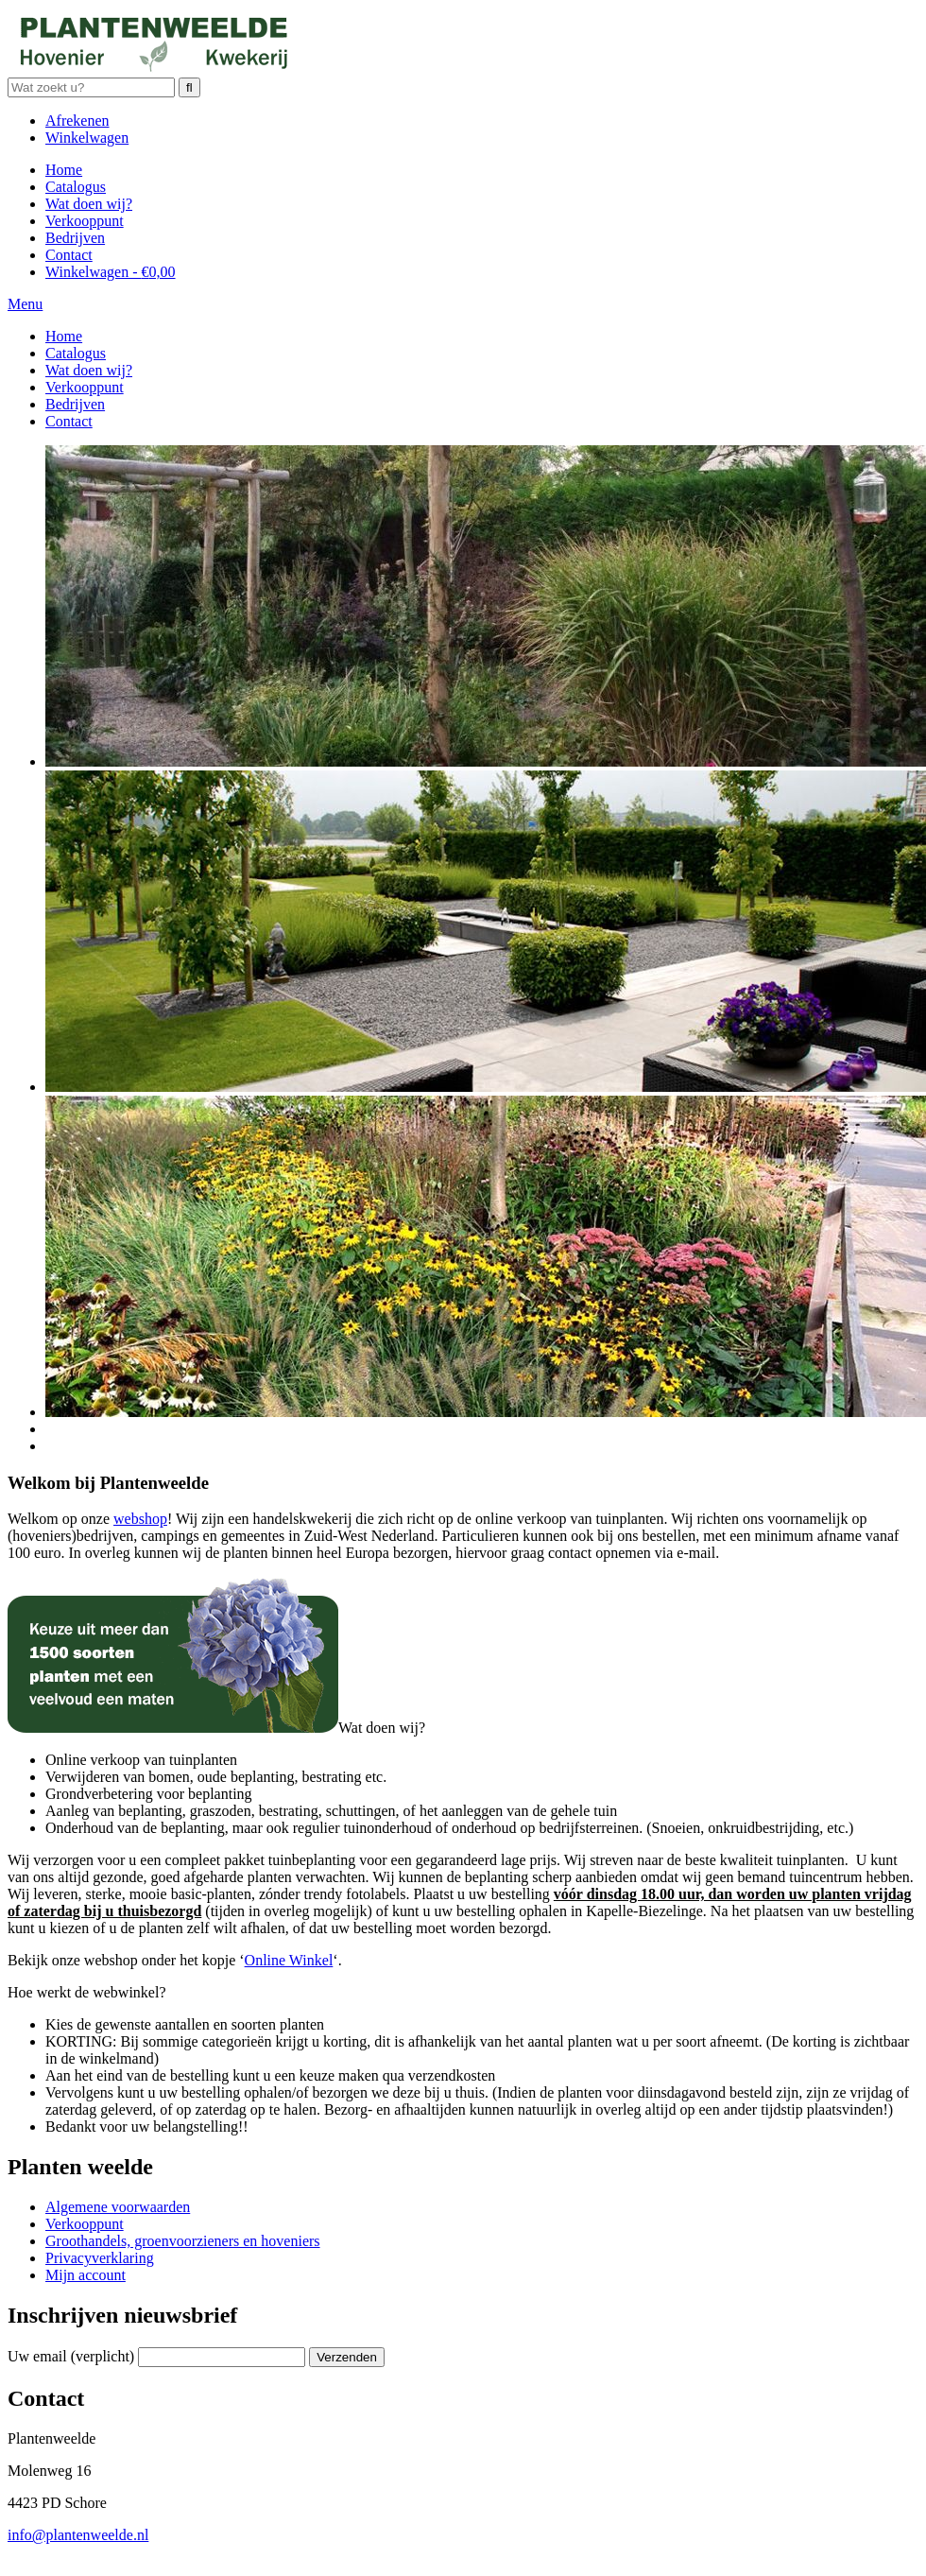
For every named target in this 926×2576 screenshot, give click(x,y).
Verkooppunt (84, 221)
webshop (140, 1519)
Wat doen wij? (88, 204)
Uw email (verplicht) (71, 2356)
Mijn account (85, 2275)
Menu (25, 304)
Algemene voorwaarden (117, 2207)
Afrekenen (77, 120)
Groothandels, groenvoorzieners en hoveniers (182, 2241)
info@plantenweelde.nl (78, 2535)
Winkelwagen (87, 138)
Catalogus (75, 187)
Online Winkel (289, 1960)
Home (63, 170)
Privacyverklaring (99, 2258)
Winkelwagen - (110, 272)
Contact (69, 255)
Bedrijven (75, 238)
